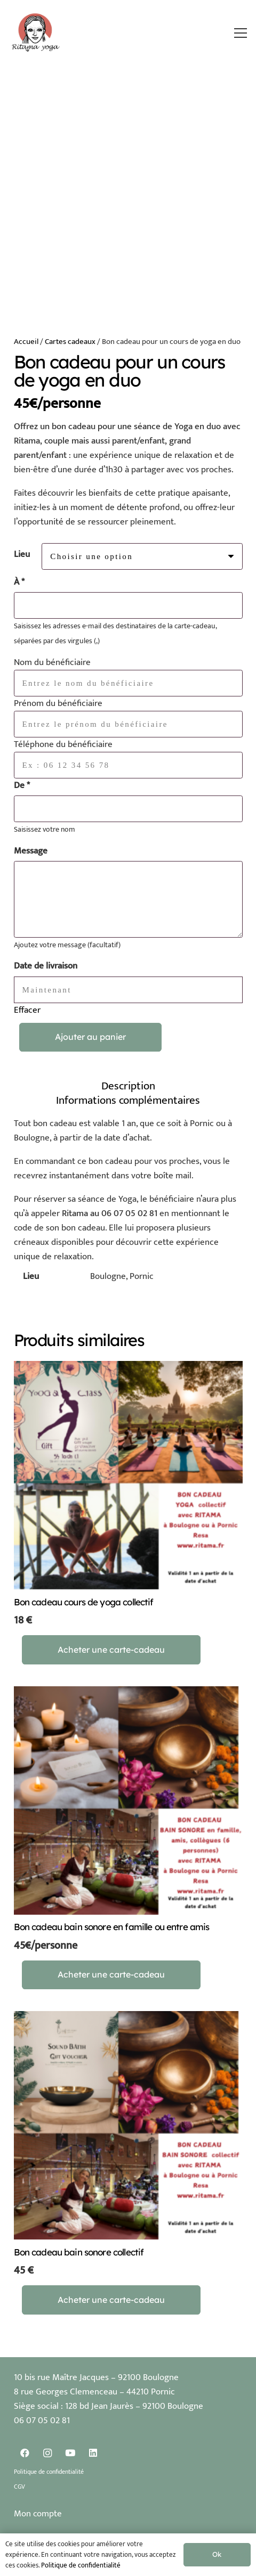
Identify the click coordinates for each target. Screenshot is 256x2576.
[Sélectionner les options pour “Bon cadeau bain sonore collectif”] (111, 2299)
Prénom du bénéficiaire (58, 703)
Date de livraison (45, 966)
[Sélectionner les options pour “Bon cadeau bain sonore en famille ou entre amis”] (111, 1974)
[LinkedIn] (93, 2453)
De (22, 785)
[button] (240, 33)
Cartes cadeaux (70, 341)
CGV (19, 2486)
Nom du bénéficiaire (52, 662)
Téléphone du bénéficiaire (63, 744)
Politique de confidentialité (49, 2471)
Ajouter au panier (90, 1036)
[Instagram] (47, 2453)
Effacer (27, 1010)
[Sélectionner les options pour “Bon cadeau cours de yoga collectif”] (111, 1649)
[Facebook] (25, 2453)
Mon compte (38, 2513)
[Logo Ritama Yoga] (36, 33)
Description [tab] (128, 1086)
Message (30, 851)
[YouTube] (70, 2453)
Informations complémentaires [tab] (128, 1100)
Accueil (26, 341)
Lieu (22, 554)
